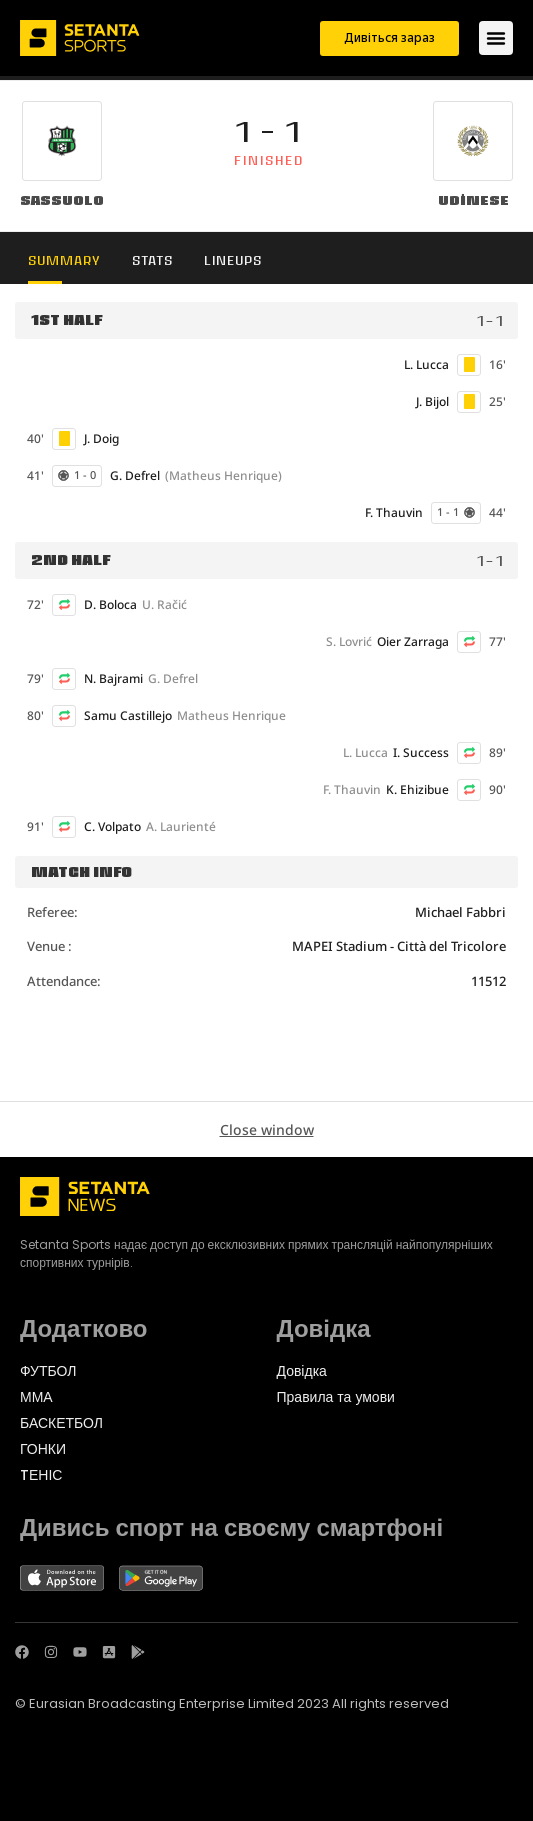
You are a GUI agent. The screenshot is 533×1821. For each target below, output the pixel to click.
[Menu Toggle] (496, 38)
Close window (267, 1129)
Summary (64, 260)
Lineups (233, 260)
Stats (152, 260)
